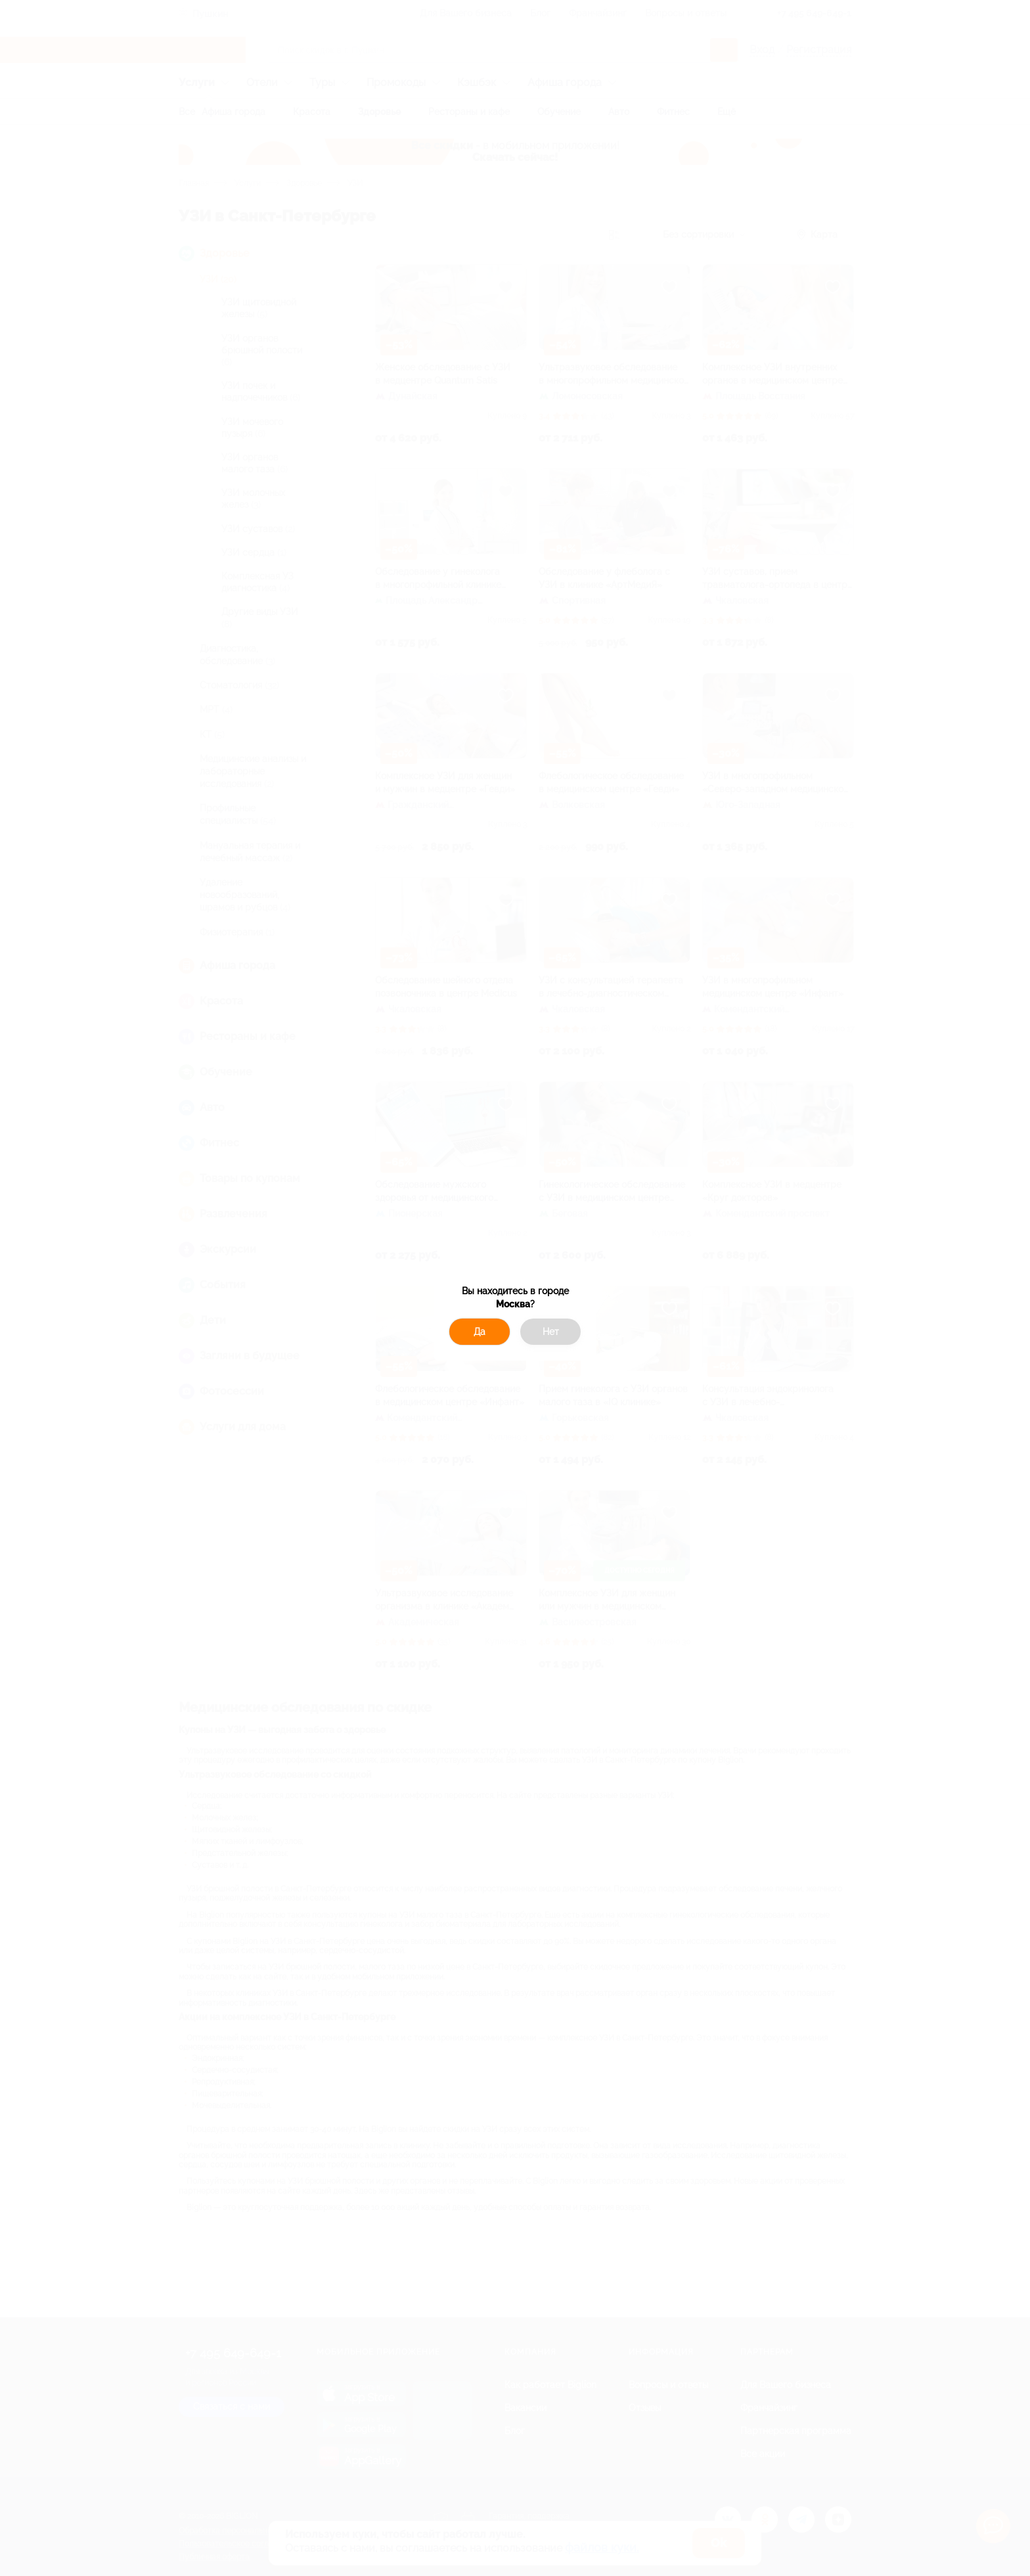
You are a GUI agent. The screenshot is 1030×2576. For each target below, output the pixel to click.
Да (479, 1331)
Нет (551, 1331)
